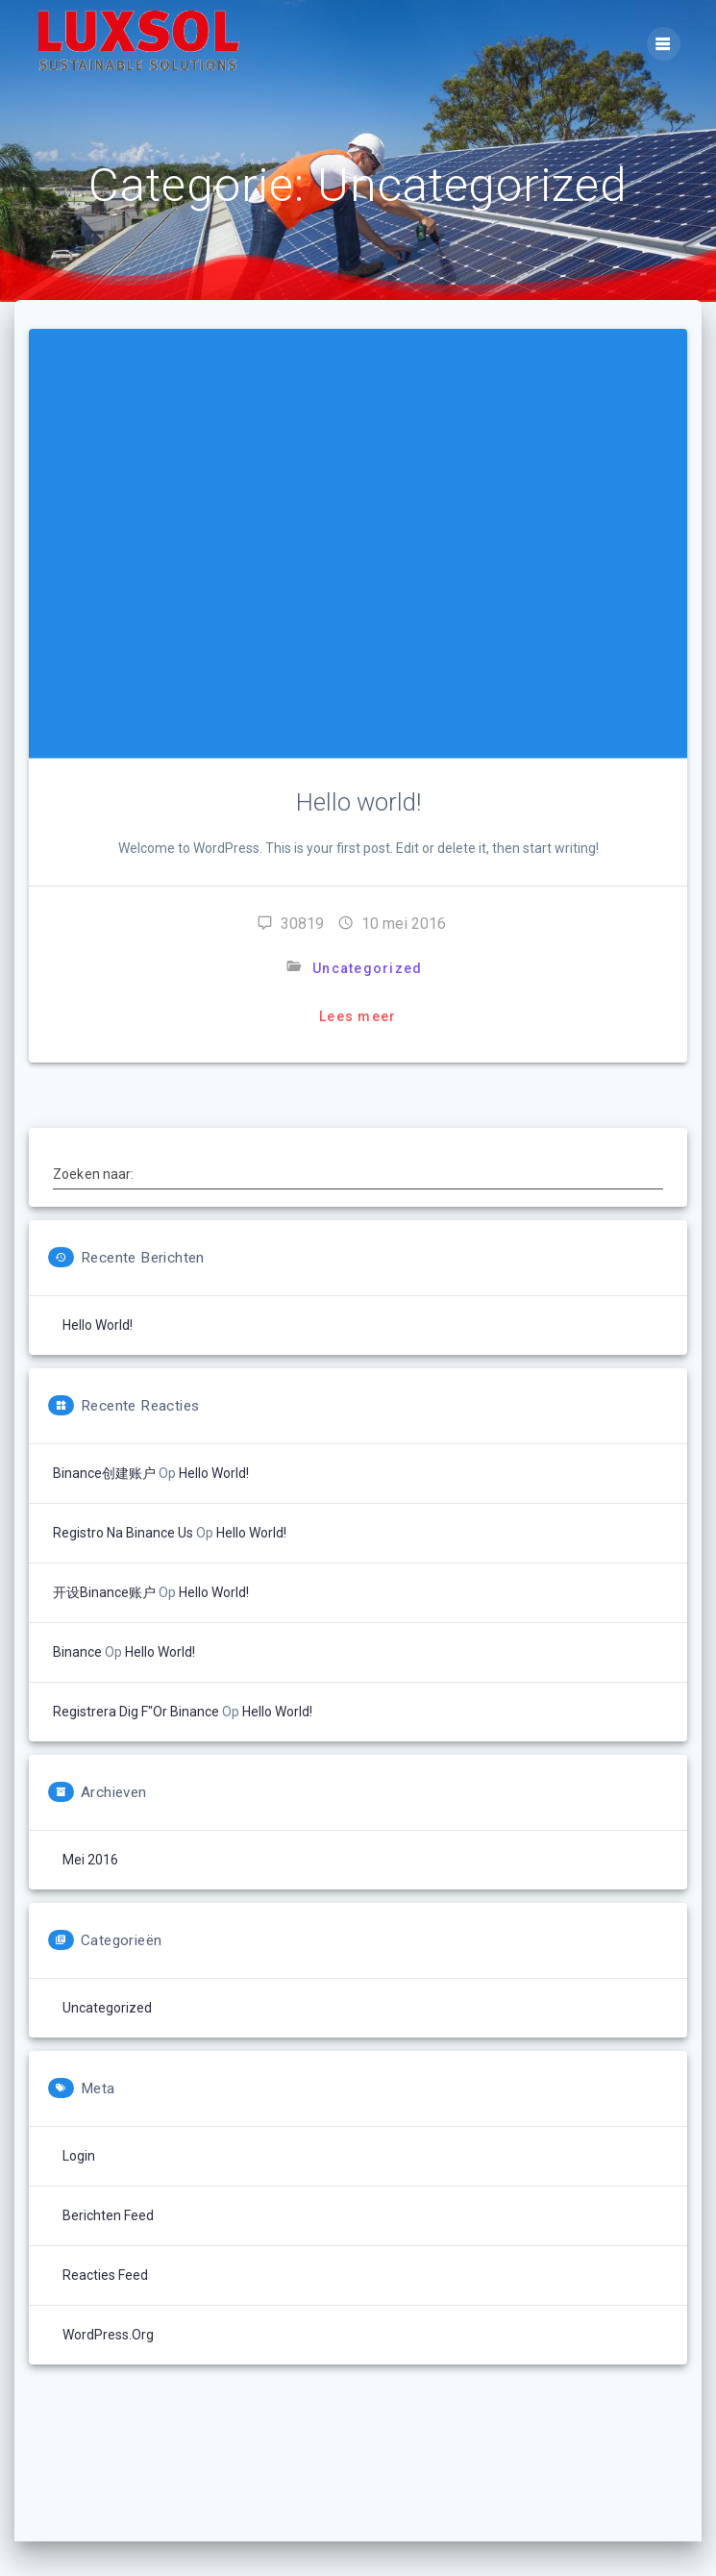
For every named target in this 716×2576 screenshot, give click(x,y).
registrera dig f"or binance (136, 1711)
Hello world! (358, 802)
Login (78, 2155)
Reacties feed (105, 2275)
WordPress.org (108, 2334)
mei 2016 (90, 1859)
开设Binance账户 (104, 1592)
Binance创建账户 (104, 1473)
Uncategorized (367, 968)
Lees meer (357, 1016)
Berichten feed (108, 2215)
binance (77, 1652)
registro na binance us (123, 1532)
